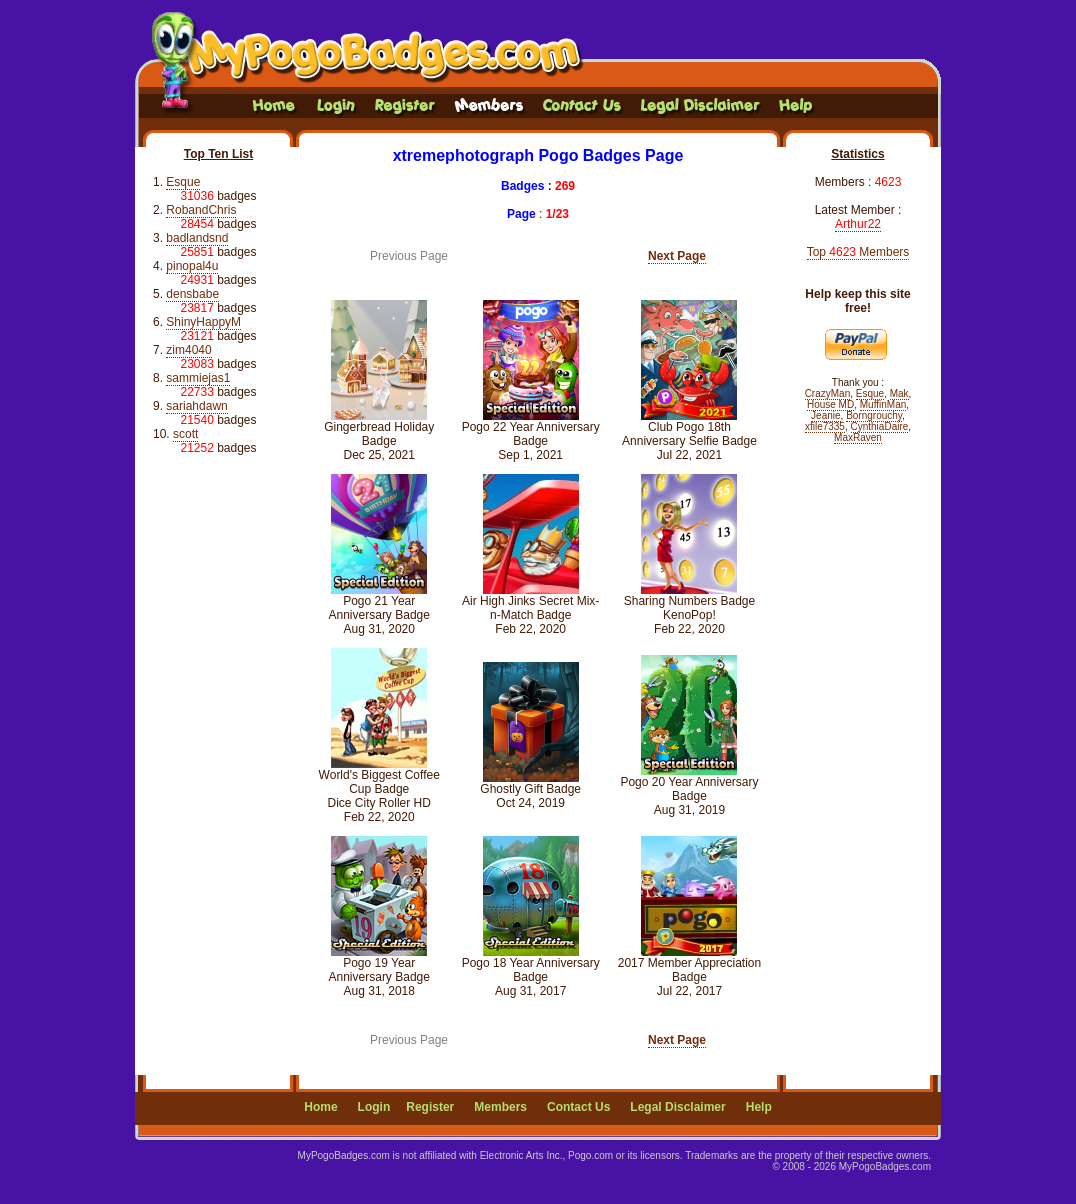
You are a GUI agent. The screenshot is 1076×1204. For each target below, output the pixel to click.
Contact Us (578, 1107)
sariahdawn (196, 406)
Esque (183, 182)
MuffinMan (883, 404)
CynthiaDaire (880, 426)
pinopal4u (192, 266)
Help (759, 1107)
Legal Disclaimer (677, 1107)
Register (430, 1107)
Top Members (858, 252)
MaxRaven (858, 437)
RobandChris (201, 210)
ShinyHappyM (203, 322)
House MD (830, 404)
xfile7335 (825, 426)
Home (320, 1107)
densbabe (192, 294)
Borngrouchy (874, 415)
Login (374, 1107)
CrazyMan (828, 393)
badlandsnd (197, 238)
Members (500, 1107)
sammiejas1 (198, 378)
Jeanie (825, 415)
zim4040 (188, 350)
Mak (899, 393)
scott (185, 434)
